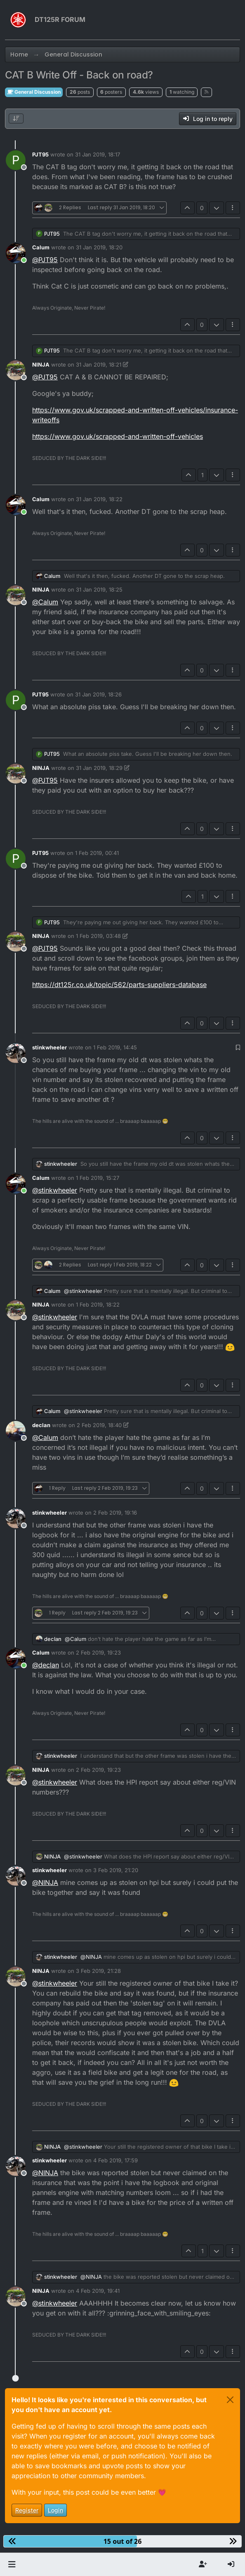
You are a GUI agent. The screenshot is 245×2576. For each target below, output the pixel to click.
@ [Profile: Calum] (45, 602)
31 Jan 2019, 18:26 (98, 694)
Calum (40, 247)
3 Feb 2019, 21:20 (115, 1870)
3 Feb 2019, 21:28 (98, 1971)
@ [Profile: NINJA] (45, 1882)
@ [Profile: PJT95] (45, 260)
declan (41, 1425)
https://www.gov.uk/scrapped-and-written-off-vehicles (117, 436)
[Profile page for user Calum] (16, 253)
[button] (11, 2564)
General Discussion (34, 92)
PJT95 (40, 154)
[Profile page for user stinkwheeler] (16, 1053)
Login (55, 2510)
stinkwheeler (49, 1047)
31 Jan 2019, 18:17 (97, 154)
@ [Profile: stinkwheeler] (54, 1190)
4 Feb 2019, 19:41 (98, 2290)
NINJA (40, 364)
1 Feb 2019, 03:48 (98, 936)
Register (26, 2510)
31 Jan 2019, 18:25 (99, 589)
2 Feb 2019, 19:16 (115, 1512)
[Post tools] (233, 207)
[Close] (230, 2399)
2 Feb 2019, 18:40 (99, 1425)
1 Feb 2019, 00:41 (97, 853)
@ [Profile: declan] (45, 1665)
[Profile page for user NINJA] (16, 370)
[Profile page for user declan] (16, 1431)
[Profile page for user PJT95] (16, 160)
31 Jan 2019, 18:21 (98, 364)
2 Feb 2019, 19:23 (98, 1652)
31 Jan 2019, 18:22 (99, 499)
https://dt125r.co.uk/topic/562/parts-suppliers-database (119, 984)
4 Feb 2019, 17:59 (115, 2160)
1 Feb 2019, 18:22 (98, 1304)
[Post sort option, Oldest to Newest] (16, 118)
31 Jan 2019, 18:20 (99, 247)
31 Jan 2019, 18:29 (99, 768)
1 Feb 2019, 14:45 (115, 1047)
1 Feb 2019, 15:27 (97, 1177)
